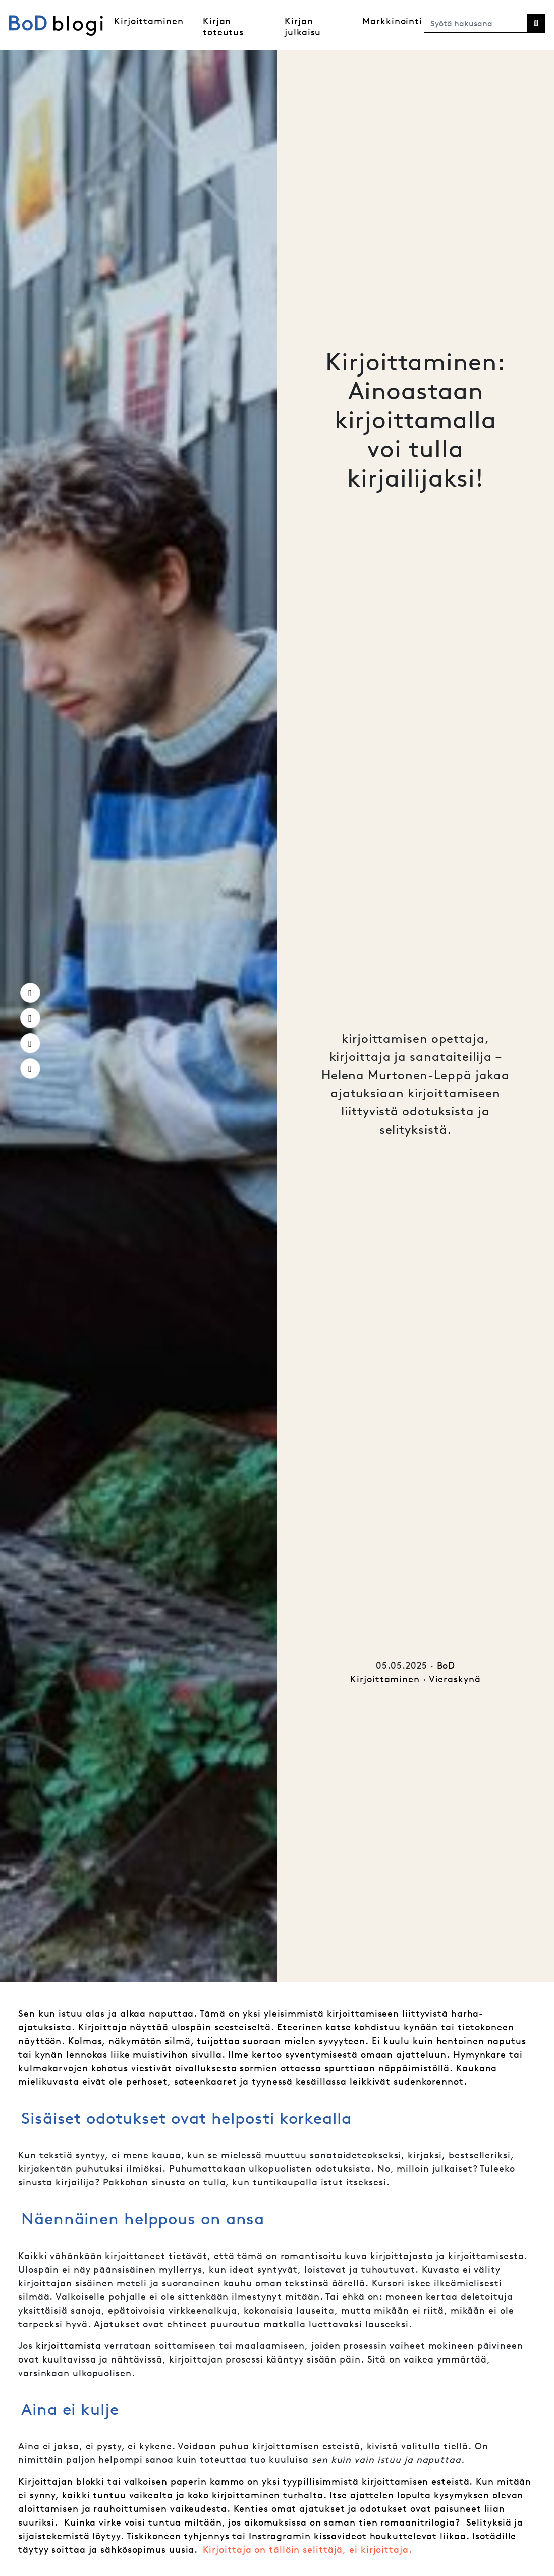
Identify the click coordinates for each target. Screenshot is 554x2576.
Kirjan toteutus (223, 26)
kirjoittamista (69, 2345)
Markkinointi (392, 21)
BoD (446, 1665)
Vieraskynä (455, 1679)
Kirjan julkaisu (303, 26)
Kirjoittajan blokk (59, 2481)
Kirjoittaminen (149, 21)
